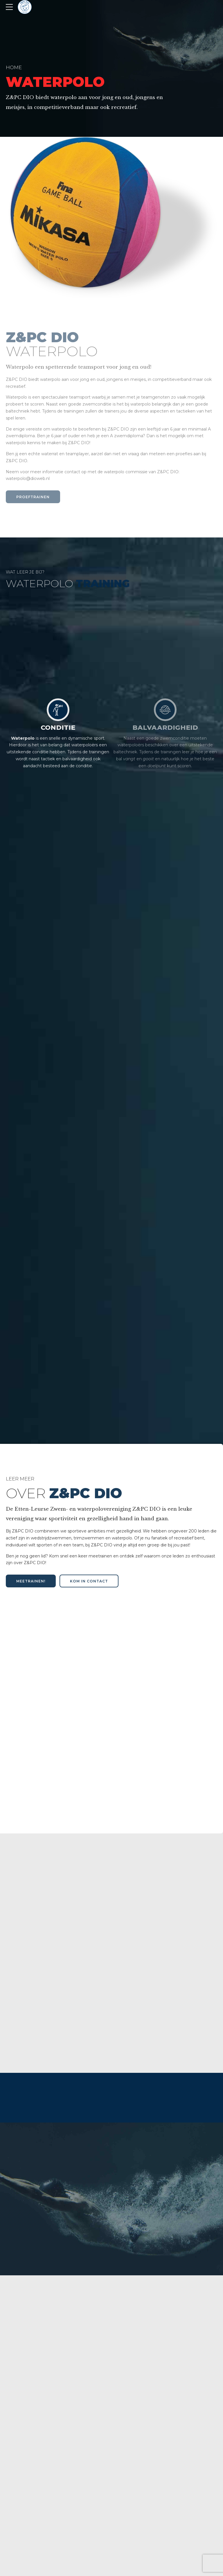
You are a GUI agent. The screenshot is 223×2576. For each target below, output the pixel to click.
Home (14, 67)
